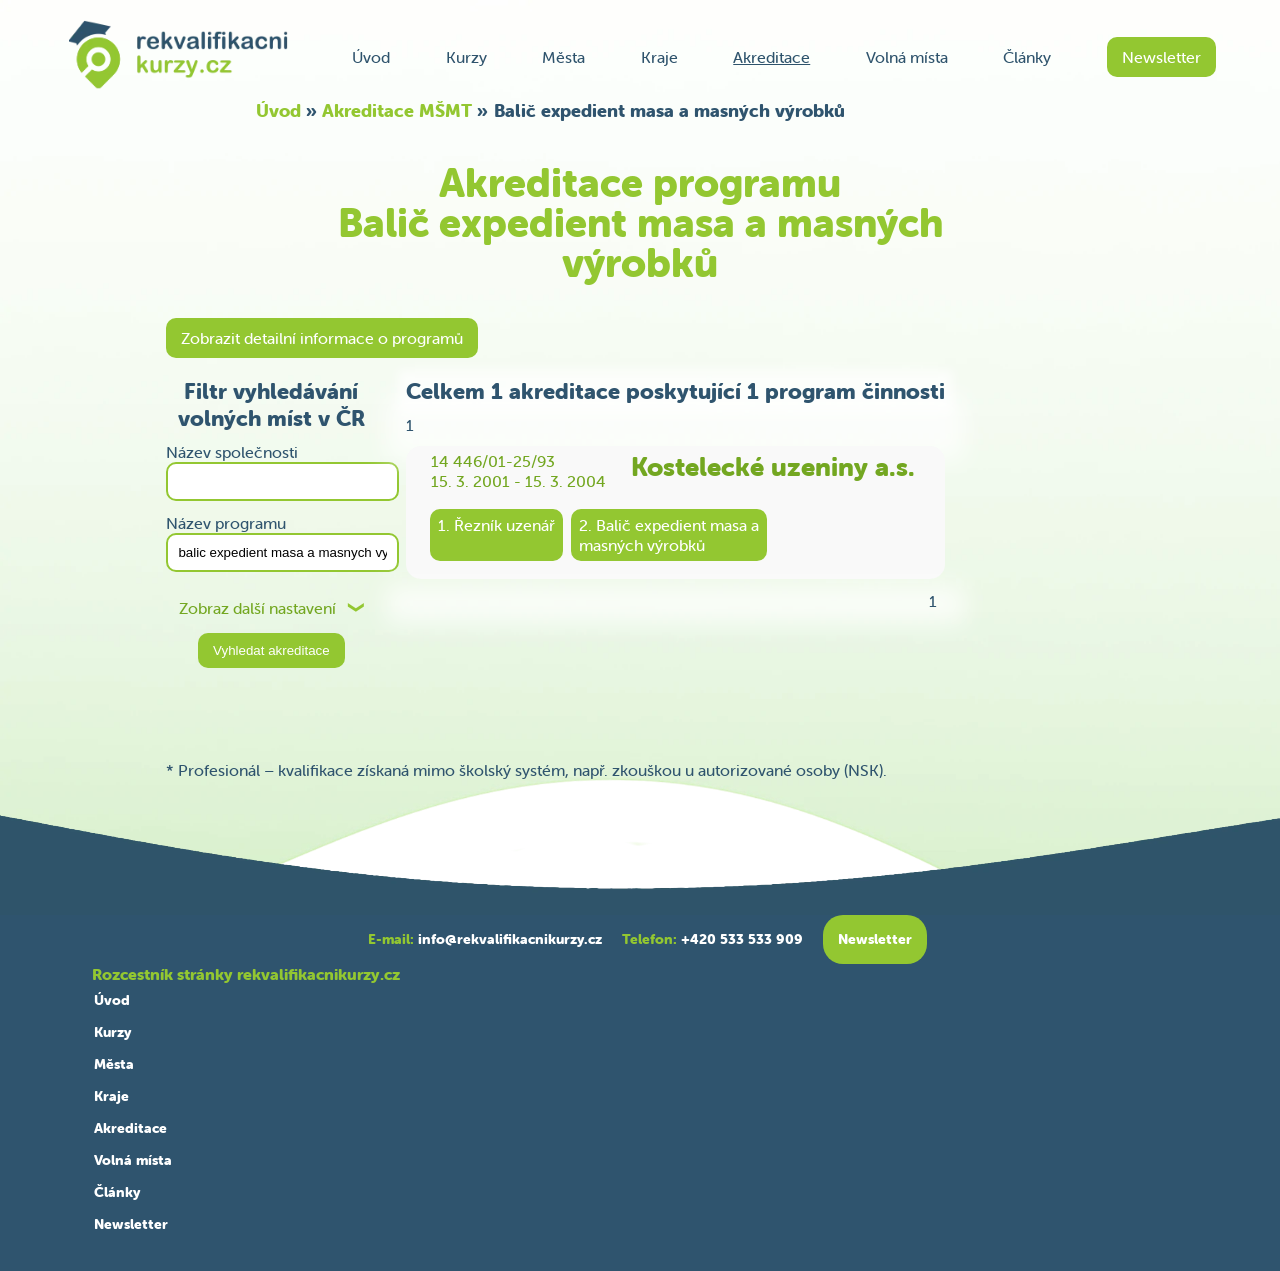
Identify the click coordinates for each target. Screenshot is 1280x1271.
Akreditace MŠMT (397, 110)
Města (563, 57)
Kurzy (466, 57)
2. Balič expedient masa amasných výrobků (669, 535)
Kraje (659, 57)
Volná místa (907, 57)
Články (1027, 57)
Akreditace (771, 57)
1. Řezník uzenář (496, 525)
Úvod (371, 57)
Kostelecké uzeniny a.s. (773, 467)
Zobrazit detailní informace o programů (322, 338)
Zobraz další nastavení (257, 608)
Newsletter (1161, 57)
